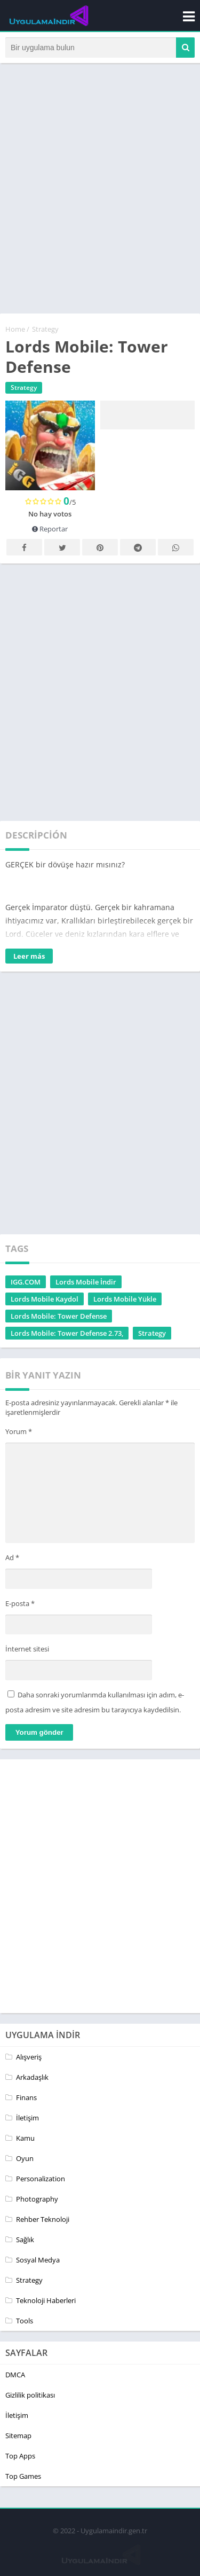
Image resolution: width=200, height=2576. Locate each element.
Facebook (24, 548)
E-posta (20, 1603)
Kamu (25, 2138)
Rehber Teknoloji (42, 2219)
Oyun (25, 2158)
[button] (185, 47)
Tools (24, 2321)
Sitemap (18, 2435)
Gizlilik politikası (30, 2395)
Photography (37, 2199)
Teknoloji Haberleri (46, 2300)
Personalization (40, 2178)
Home (15, 329)
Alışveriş (29, 2057)
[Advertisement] (100, 193)
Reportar (50, 529)
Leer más (29, 956)
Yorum (18, 1431)
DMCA (15, 2374)
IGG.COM (26, 1282)
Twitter (62, 548)
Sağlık (25, 2239)
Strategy (45, 329)
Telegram (138, 548)
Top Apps (20, 2456)
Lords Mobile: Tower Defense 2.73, (67, 1333)
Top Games (23, 2476)
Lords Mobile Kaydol (44, 1299)
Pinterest (100, 548)
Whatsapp (176, 548)
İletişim (27, 2118)
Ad (12, 1557)
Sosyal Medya (38, 2260)
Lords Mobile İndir (85, 1282)
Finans (26, 2097)
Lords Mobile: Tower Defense (59, 1316)
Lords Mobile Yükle (124, 1299)
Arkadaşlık (32, 2077)
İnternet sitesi (27, 1649)
